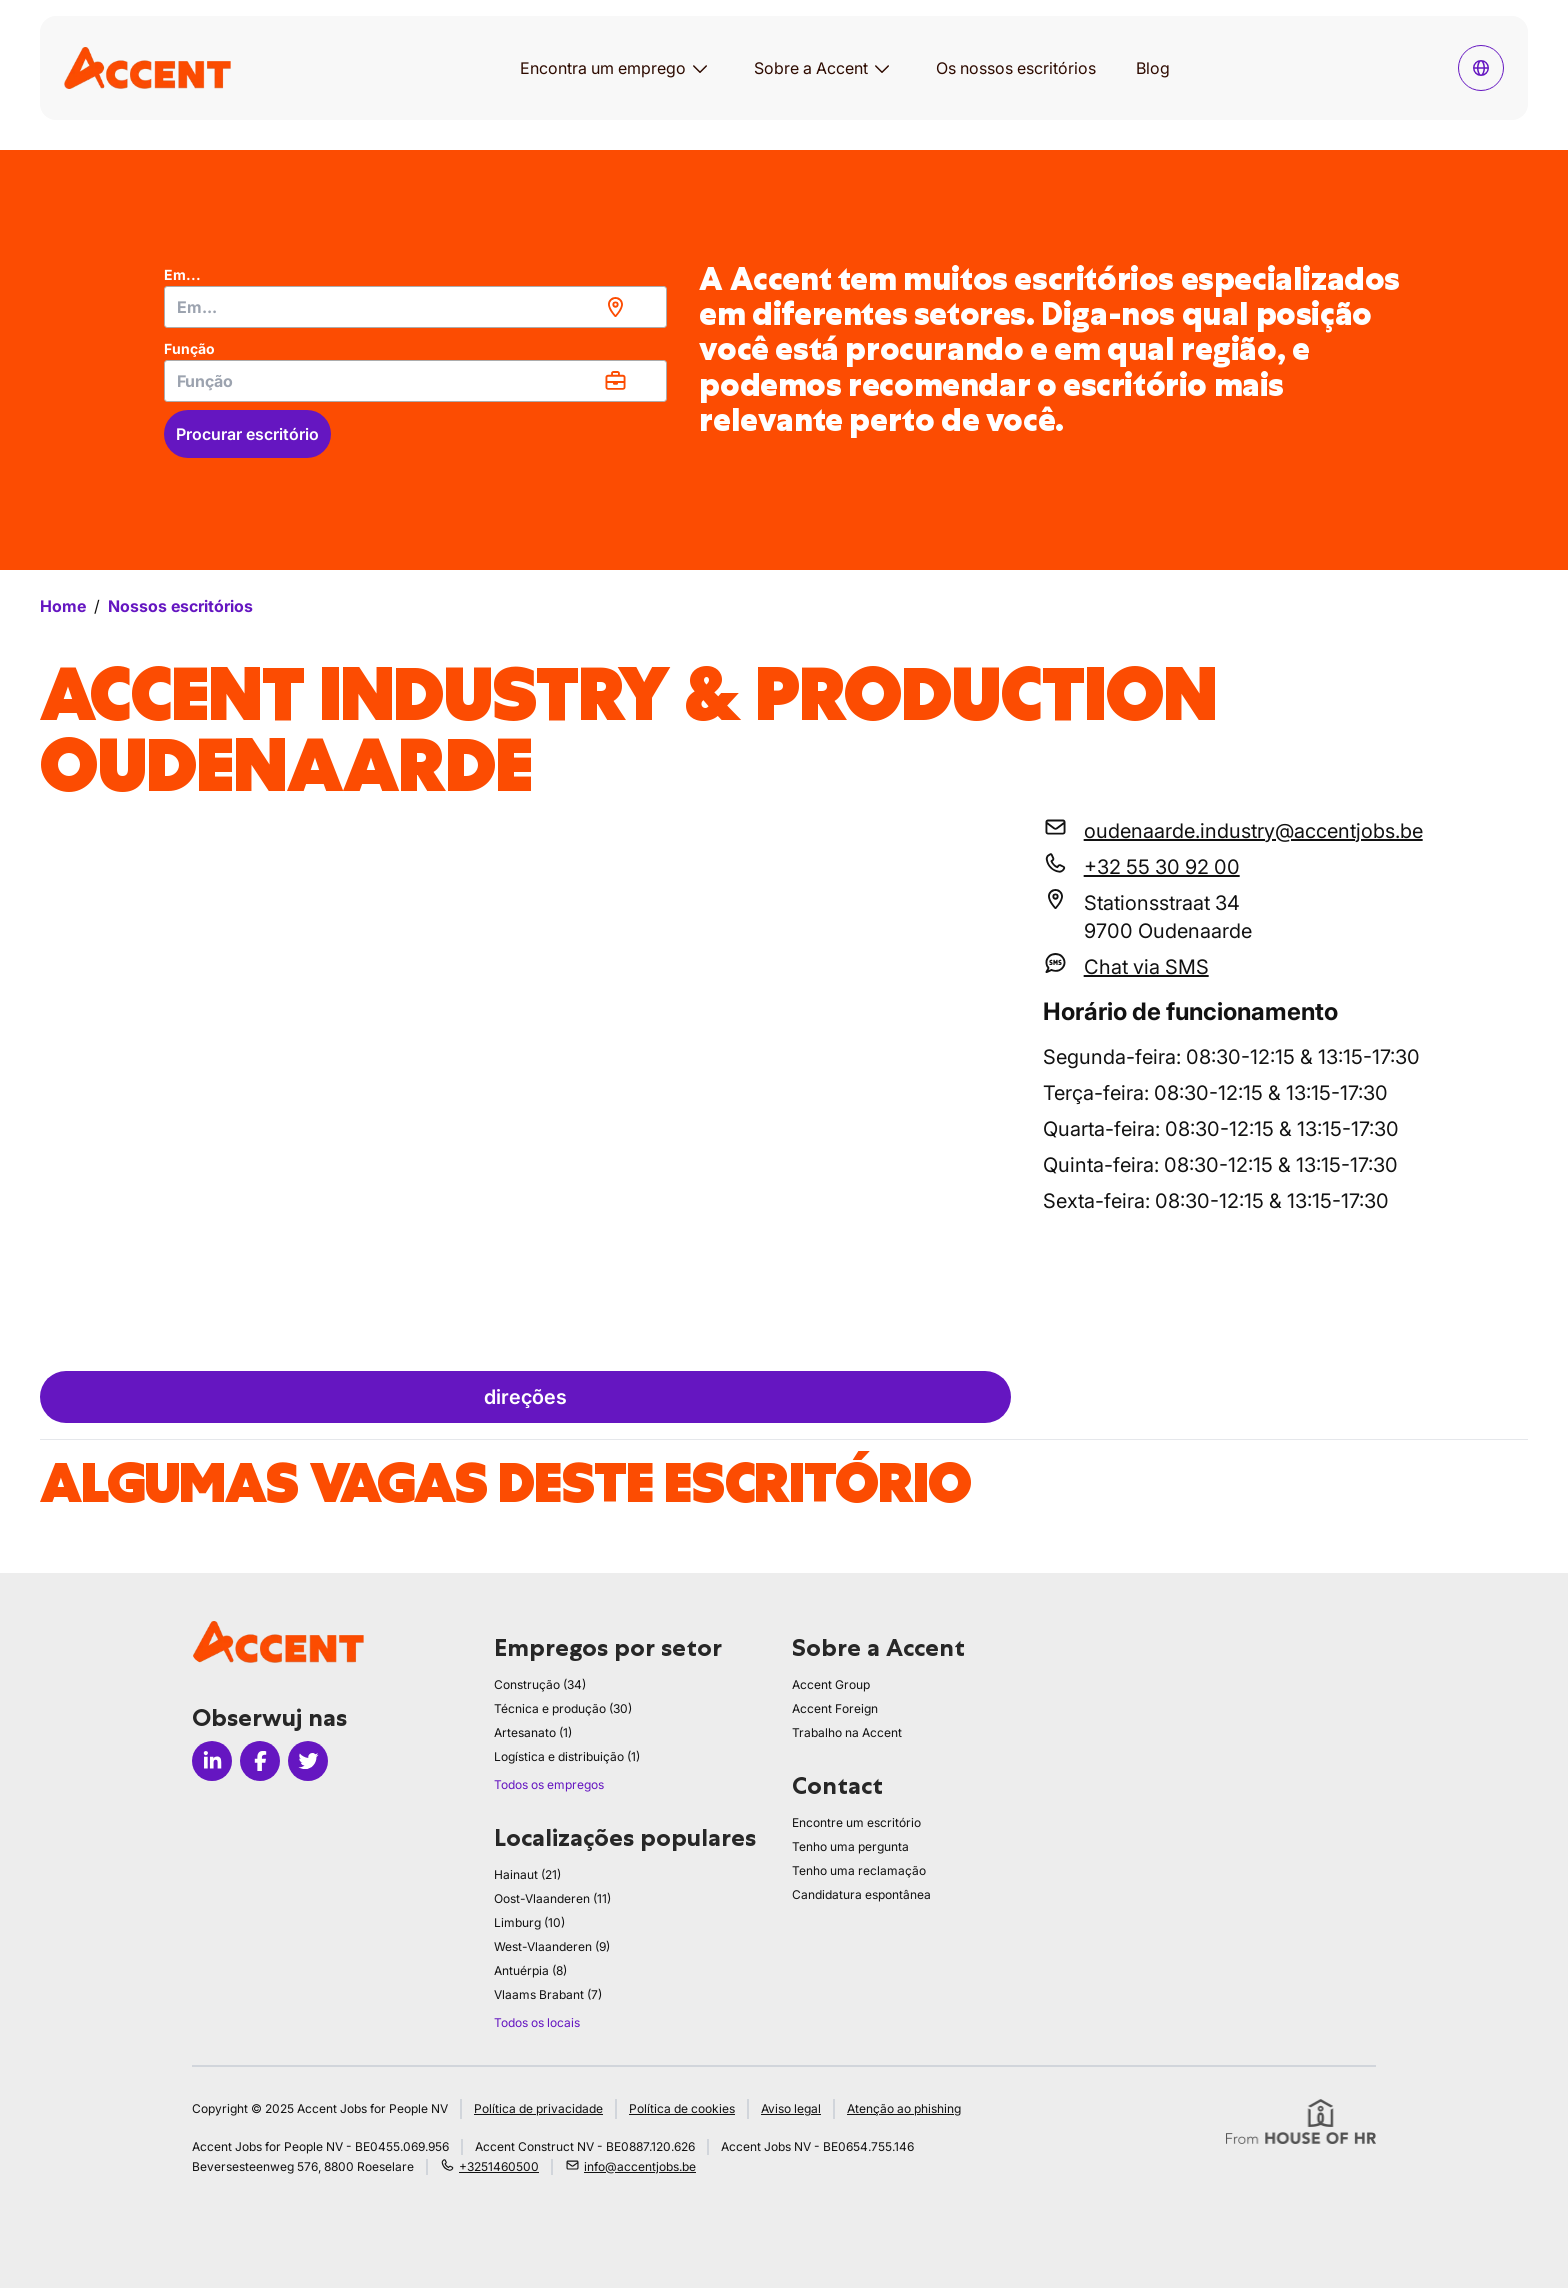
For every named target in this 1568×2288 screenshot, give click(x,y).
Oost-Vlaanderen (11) (552, 1898)
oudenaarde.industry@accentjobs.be (1253, 831)
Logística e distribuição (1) (567, 1756)
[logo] (147, 67)
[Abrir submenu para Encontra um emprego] (700, 68)
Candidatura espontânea (861, 1894)
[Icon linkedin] (212, 1761)
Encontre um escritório (856, 1822)
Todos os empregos (549, 1784)
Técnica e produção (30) (563, 1708)
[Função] (415, 381)
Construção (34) (540, 1684)
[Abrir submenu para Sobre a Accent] (882, 68)
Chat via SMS (1146, 967)
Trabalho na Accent (847, 1732)
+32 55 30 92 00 (1162, 867)
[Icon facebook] (260, 1761)
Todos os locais (537, 2022)
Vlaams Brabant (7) (548, 1994)
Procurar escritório (247, 434)
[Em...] (415, 307)
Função (189, 348)
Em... (182, 274)
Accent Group (831, 1684)
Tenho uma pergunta (850, 1846)
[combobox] (415, 307)
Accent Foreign (835, 1708)
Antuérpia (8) (530, 1970)
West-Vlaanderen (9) (552, 1946)
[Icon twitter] (308, 1761)
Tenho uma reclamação (859, 1870)
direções (525, 1397)
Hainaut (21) (527, 1874)
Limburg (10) (529, 1922)
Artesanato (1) (533, 1732)
